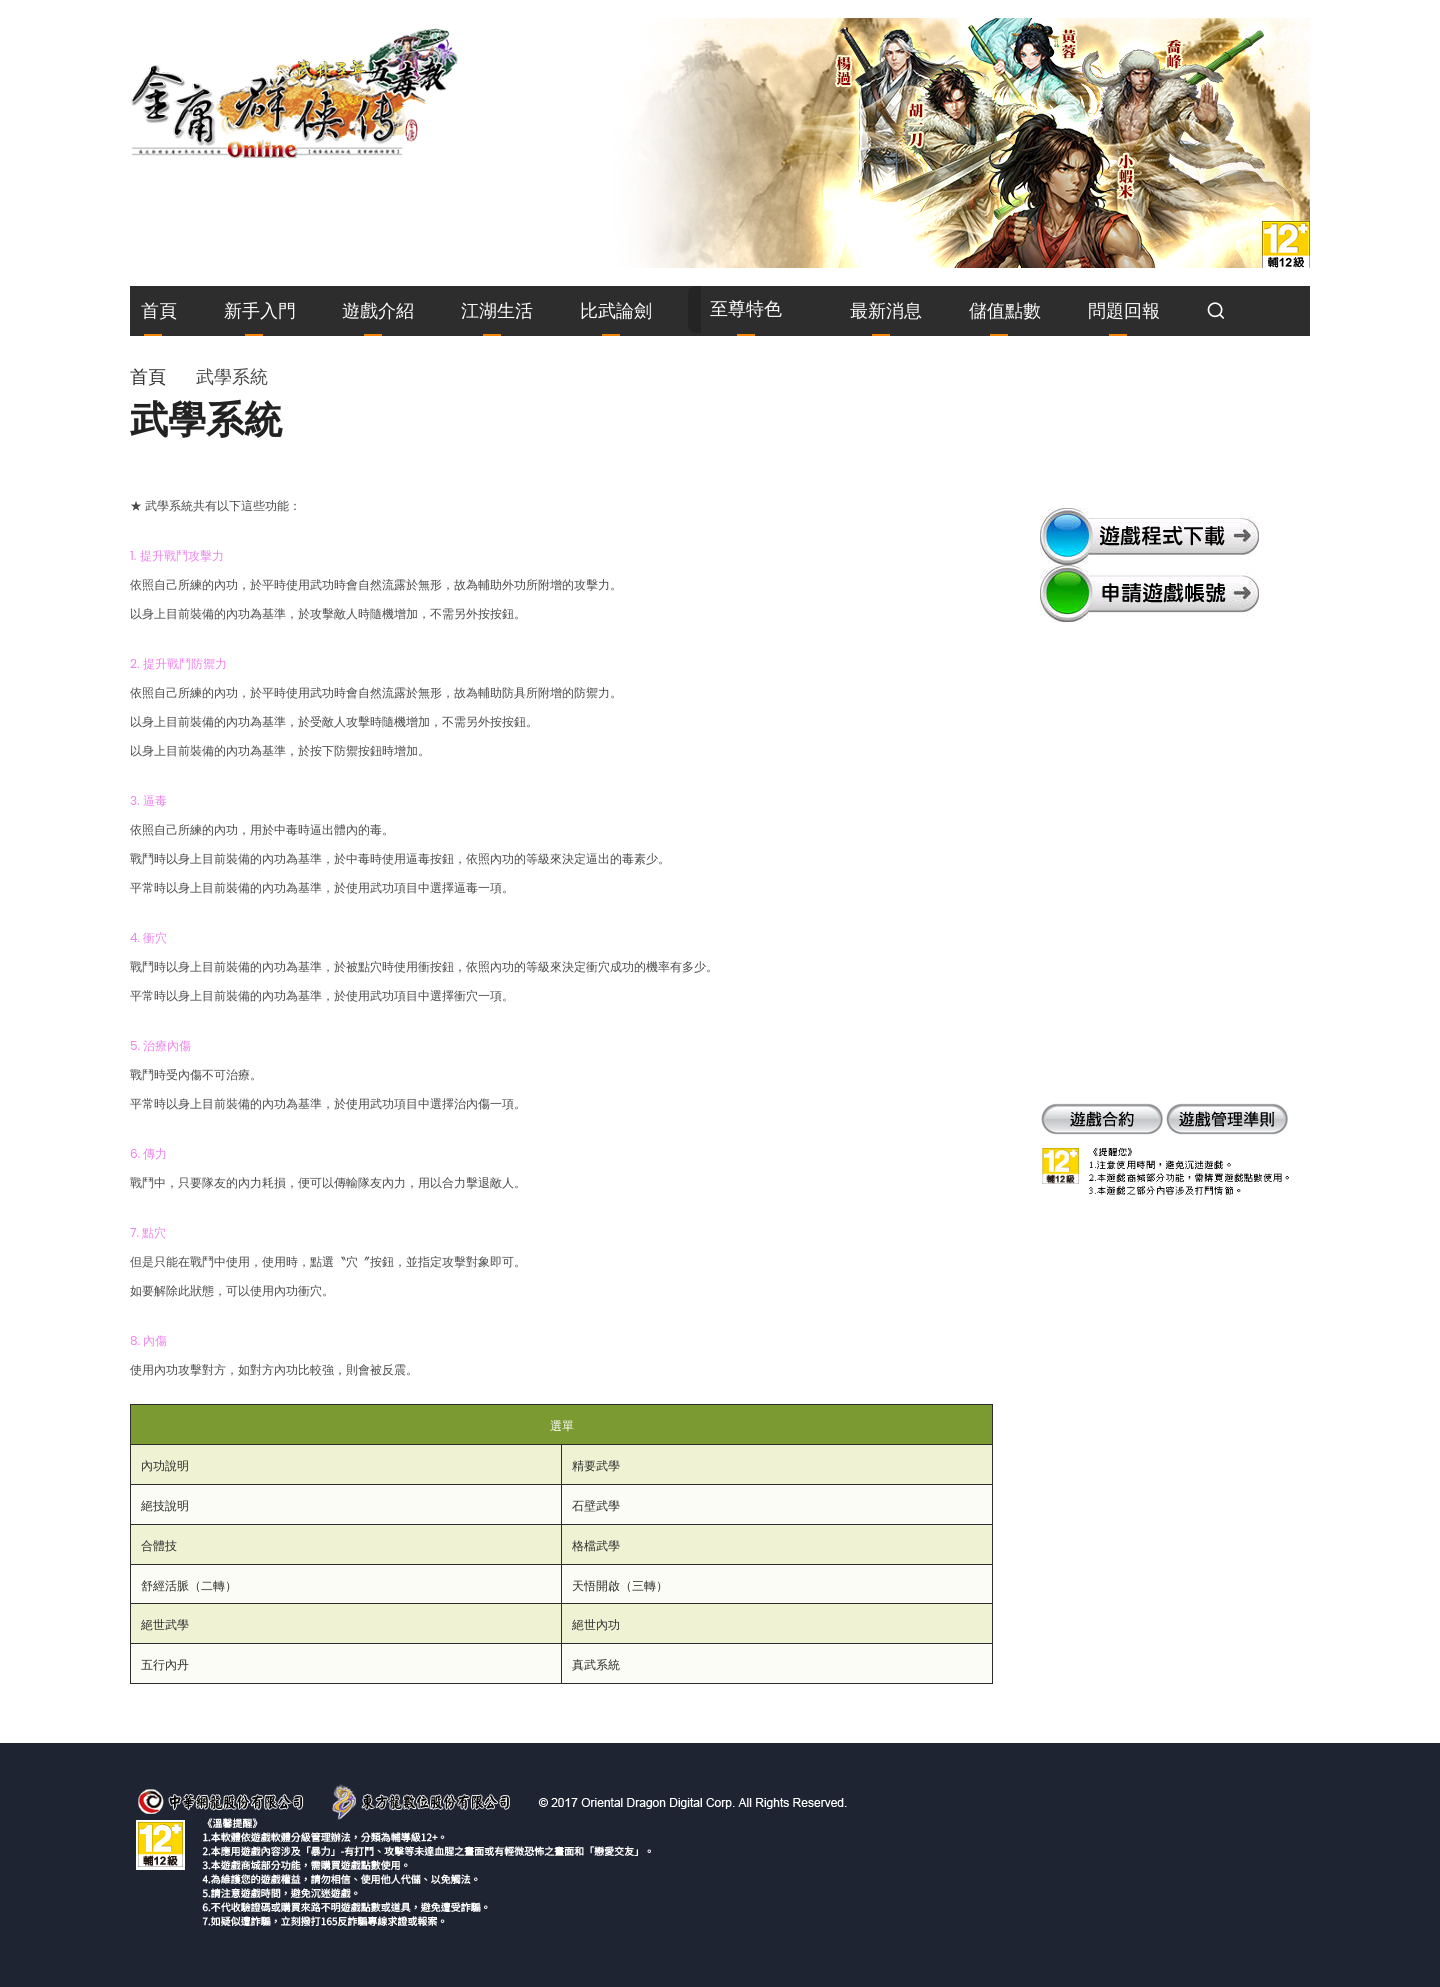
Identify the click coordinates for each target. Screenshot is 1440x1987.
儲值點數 (1005, 310)
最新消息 (886, 310)
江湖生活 (497, 310)
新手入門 (260, 310)
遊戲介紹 (378, 310)
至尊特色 (746, 308)
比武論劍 (616, 310)
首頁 (159, 310)
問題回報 (1124, 310)
